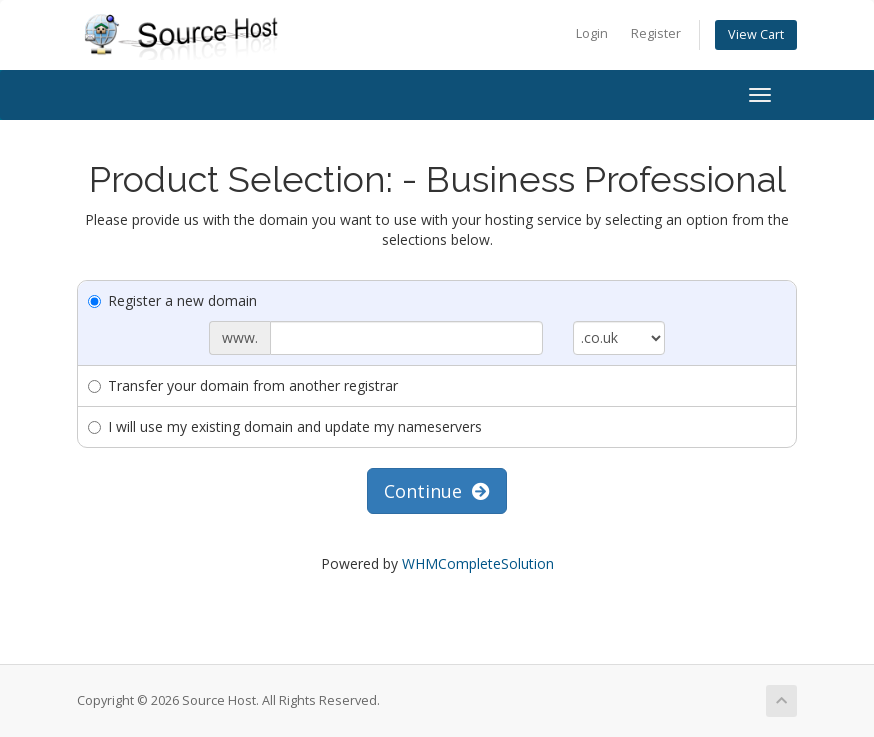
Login (592, 33)
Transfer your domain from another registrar (243, 385)
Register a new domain (172, 300)
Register (656, 33)
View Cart (756, 34)
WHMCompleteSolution (478, 563)
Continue (437, 491)
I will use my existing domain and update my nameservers (285, 426)
